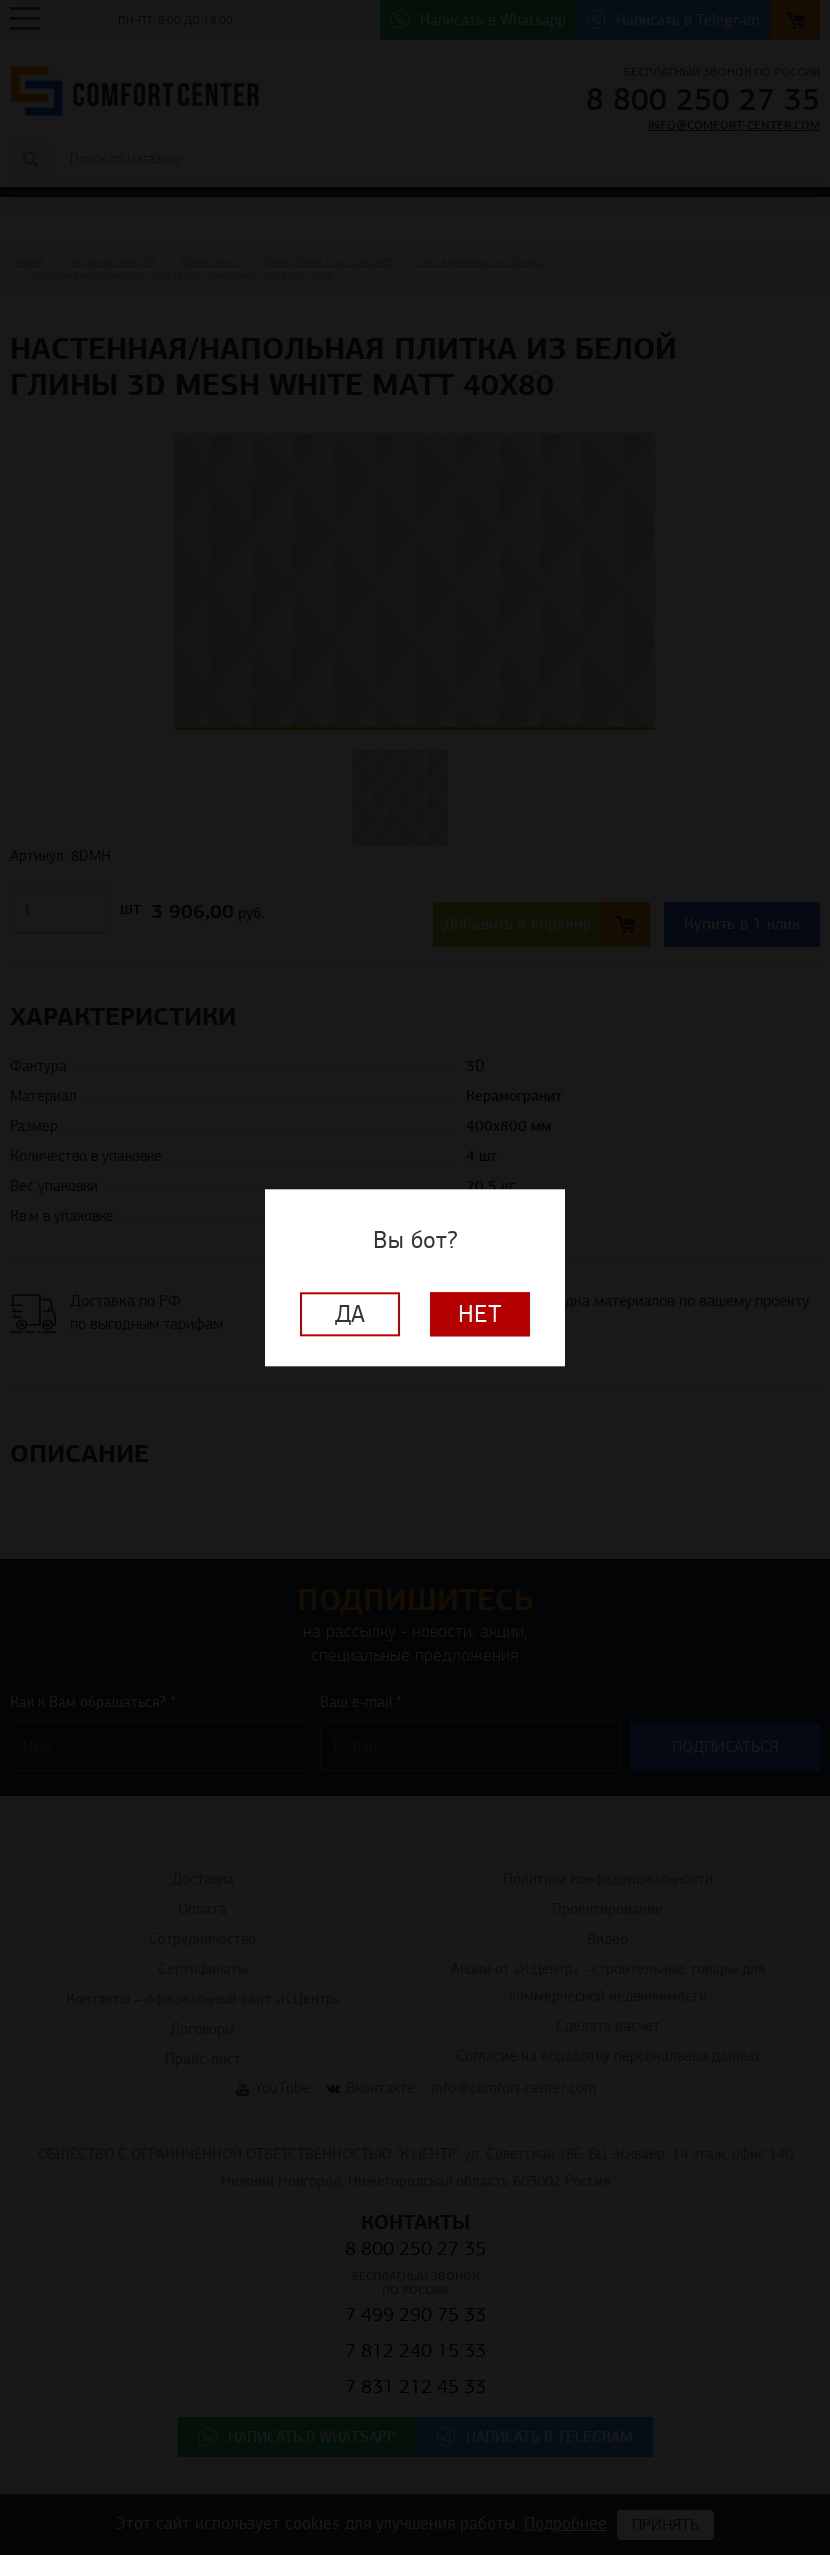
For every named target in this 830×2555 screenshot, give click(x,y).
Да (350, 1314)
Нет (480, 1314)
